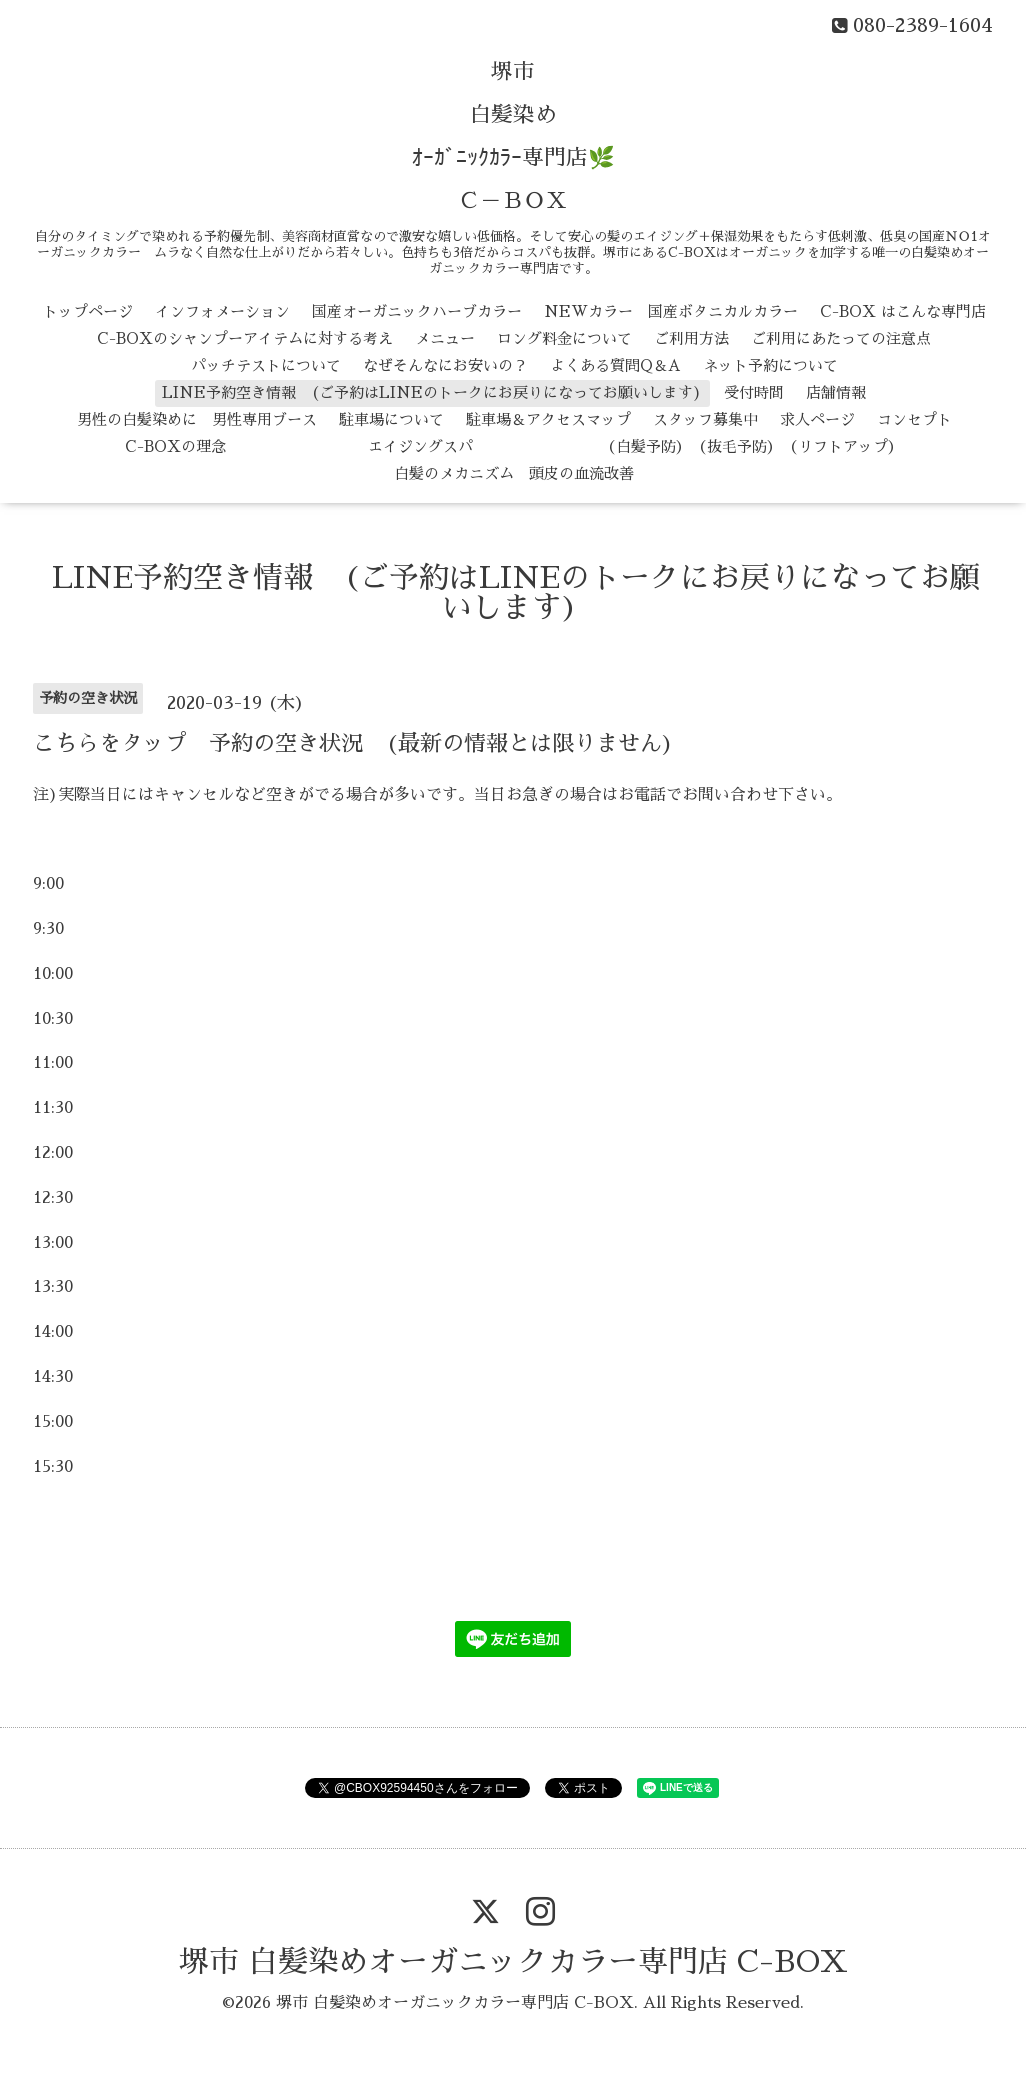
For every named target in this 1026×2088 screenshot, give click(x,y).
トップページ (88, 311)
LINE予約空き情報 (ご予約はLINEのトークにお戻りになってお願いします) (432, 392)
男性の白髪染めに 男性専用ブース (197, 419)
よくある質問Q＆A (615, 365)
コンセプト (914, 419)
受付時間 (754, 392)
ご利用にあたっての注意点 (841, 338)
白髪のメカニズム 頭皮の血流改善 (514, 473)
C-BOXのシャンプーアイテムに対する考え (245, 338)
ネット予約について (770, 365)
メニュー (445, 338)
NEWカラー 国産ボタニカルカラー (671, 311)
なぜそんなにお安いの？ (445, 365)
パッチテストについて (266, 365)
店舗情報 (836, 392)
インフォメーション (222, 311)
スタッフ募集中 (705, 419)
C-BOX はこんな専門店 (903, 311)
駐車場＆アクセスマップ (548, 419)
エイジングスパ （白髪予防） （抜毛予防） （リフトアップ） (575, 446)
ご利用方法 (691, 338)
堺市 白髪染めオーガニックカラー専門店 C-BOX (513, 1962)
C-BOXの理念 (175, 446)
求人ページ (817, 419)
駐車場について (391, 419)
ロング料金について (564, 338)
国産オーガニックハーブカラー (417, 311)
